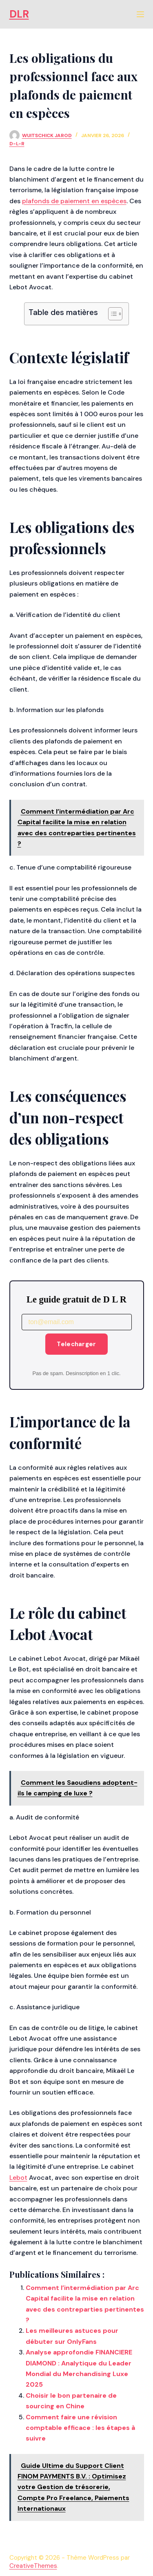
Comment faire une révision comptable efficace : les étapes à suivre (80, 2428)
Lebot (18, 2177)
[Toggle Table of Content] (111, 314)
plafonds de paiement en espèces (74, 201)
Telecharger (76, 1344)
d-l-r (16, 143)
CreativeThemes (33, 2566)
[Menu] (140, 14)
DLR (19, 14)
